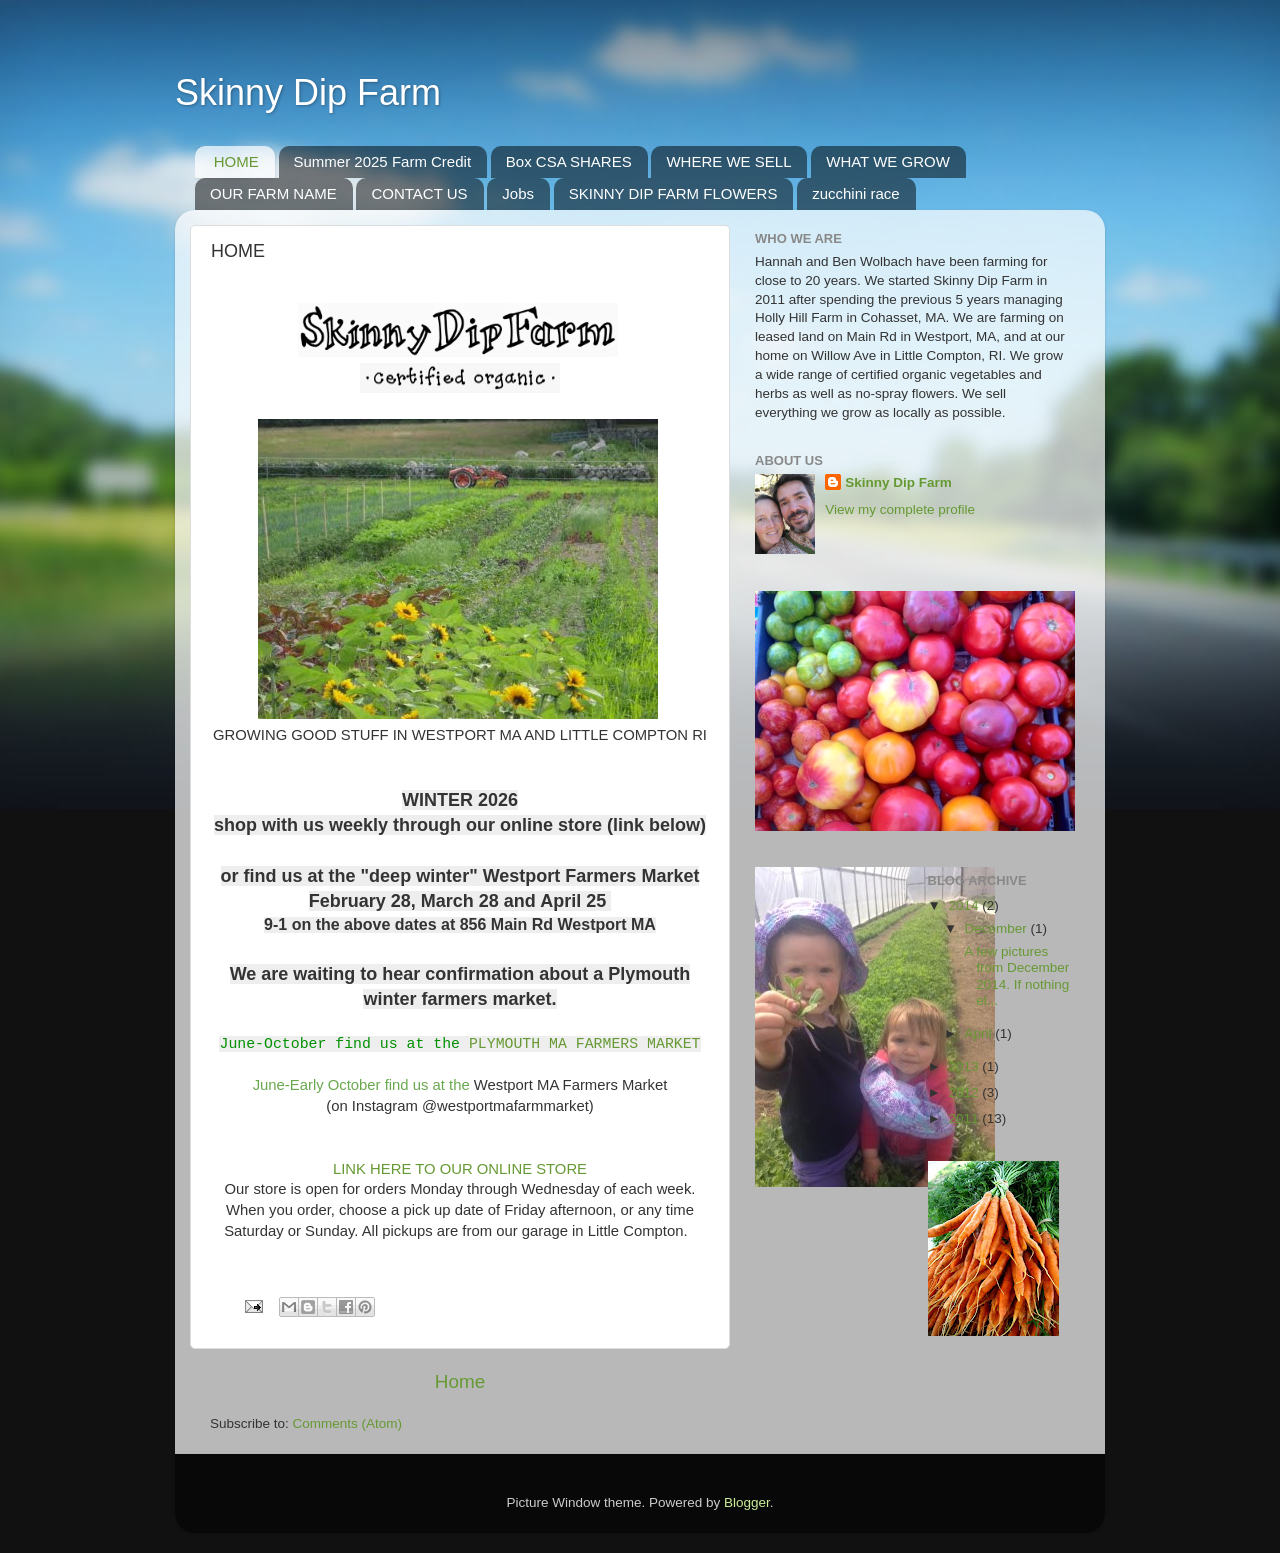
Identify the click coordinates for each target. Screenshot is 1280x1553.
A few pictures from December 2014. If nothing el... (1015, 976)
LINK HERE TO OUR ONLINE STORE (458, 1169)
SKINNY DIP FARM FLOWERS (673, 193)
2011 (965, 1118)
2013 (965, 1066)
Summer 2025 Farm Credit (383, 161)
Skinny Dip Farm (308, 92)
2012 (965, 1092)
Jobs (518, 193)
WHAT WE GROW (888, 161)
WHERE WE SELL (728, 161)
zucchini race (856, 193)
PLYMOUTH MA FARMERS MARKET (585, 1043)
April (980, 1033)
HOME (236, 161)
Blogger (747, 1502)
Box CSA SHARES (569, 161)
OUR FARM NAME (273, 193)
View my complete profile (900, 509)
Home (460, 1381)
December (998, 928)
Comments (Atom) (348, 1423)
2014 (965, 905)
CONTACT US (419, 193)
